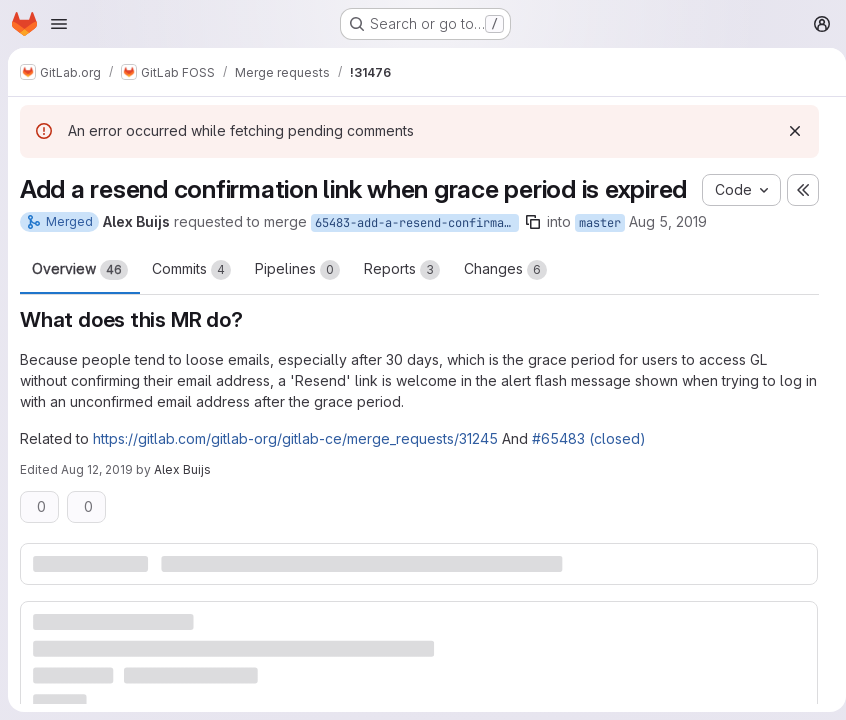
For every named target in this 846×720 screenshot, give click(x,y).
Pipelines (297, 301)
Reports (402, 301)
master (600, 254)
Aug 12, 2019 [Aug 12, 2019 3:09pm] (97, 500)
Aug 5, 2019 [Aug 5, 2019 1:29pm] (668, 252)
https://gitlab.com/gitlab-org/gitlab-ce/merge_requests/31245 (295, 469)
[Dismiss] (787, 131)
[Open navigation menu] (59, 24)
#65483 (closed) (589, 469)
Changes (505, 301)
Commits (191, 301)
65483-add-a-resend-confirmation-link (417, 254)
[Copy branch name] (533, 253)
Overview (80, 301)
